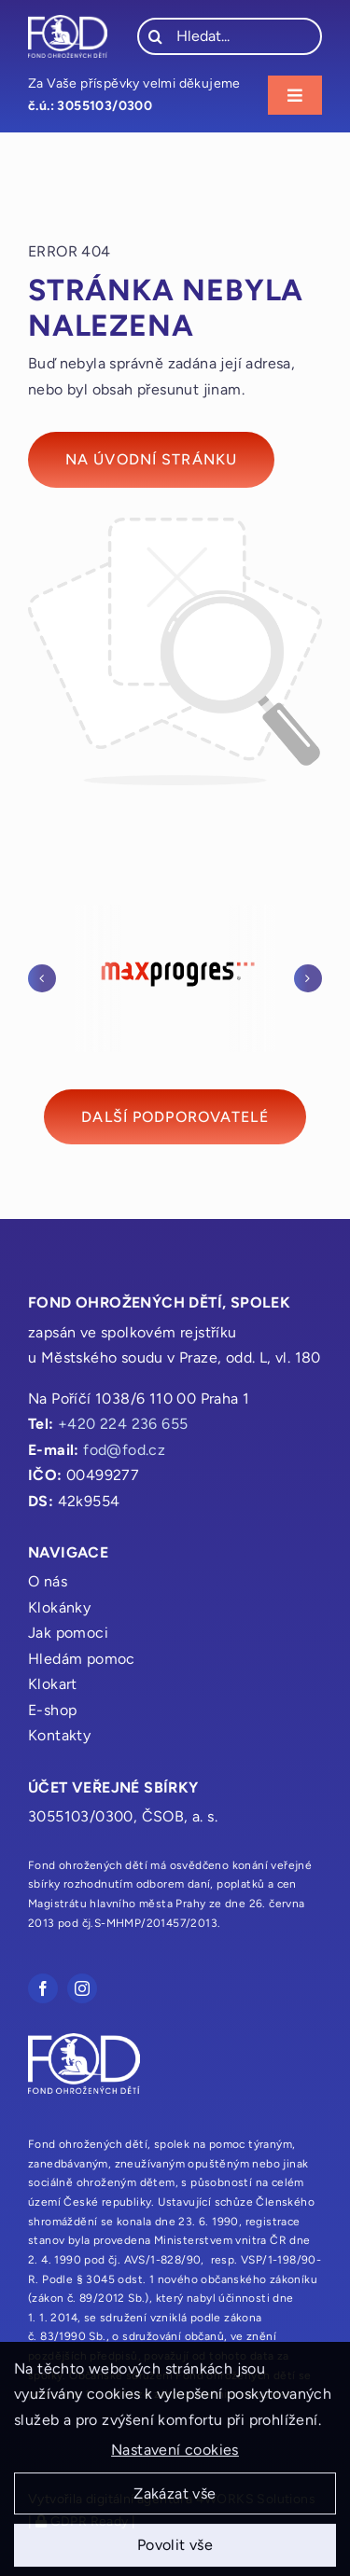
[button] (42, 978)
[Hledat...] (229, 36)
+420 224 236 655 (123, 1424)
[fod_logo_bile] (67, 22)
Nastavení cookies (175, 2455)
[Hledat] (156, 36)
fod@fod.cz (124, 1450)
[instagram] (82, 1988)
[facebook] (43, 1988)
